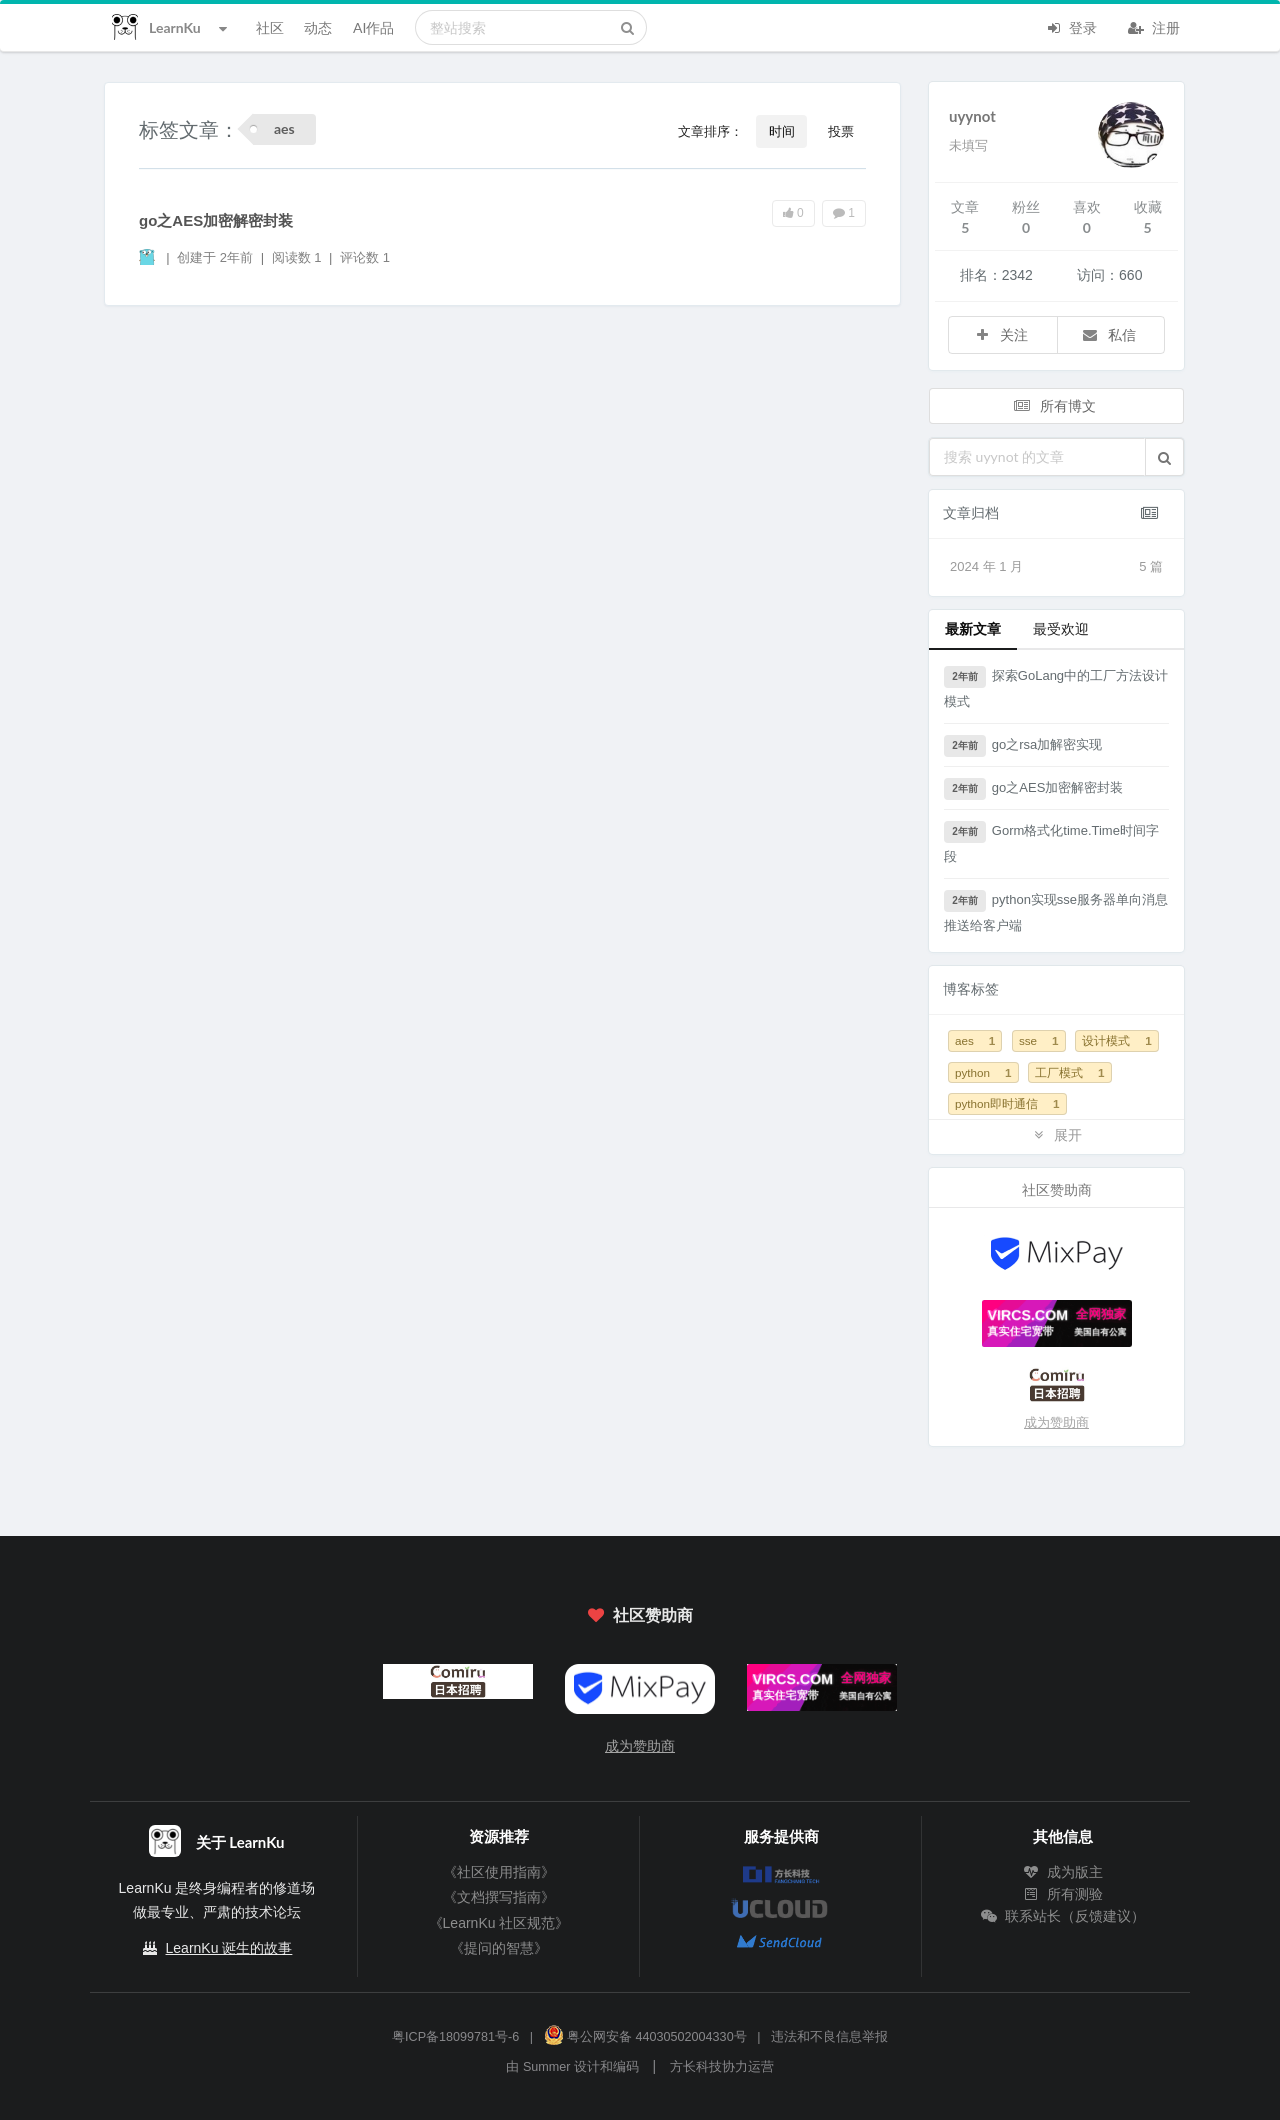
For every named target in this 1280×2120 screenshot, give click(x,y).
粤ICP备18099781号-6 (455, 2037)
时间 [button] (782, 131)
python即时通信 (1007, 1103)
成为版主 (1063, 1872)
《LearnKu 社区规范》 (499, 1923)
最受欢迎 (1061, 628)
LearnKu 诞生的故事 (229, 1948)
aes (975, 1040)
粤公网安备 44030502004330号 (645, 2037)
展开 (1057, 1134)
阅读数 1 (298, 257)
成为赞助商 (1056, 1422)
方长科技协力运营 (722, 2067)
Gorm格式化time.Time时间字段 (1051, 842)
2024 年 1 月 (1056, 567)
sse (1039, 1040)
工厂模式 (1069, 1072)
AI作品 (373, 27)
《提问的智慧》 (499, 1948)
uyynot (972, 116)
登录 (1071, 26)
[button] (1164, 457)
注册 (1154, 26)
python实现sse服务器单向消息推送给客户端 (1056, 911)
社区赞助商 (640, 1614)
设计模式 (1116, 1040)
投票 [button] (841, 131)
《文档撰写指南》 (499, 1897)
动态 (318, 27)
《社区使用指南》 (499, 1872)
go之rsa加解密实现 (1023, 746)
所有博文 (1055, 405)
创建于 (215, 257)
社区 (270, 27)
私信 (1109, 334)
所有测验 (1063, 1894)
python (983, 1072)
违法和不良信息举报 (829, 2037)
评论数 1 (365, 257)
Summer (547, 2067)
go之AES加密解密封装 (216, 220)
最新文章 (973, 628)
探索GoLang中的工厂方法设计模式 (1056, 687)
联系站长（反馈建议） (1063, 1916)
